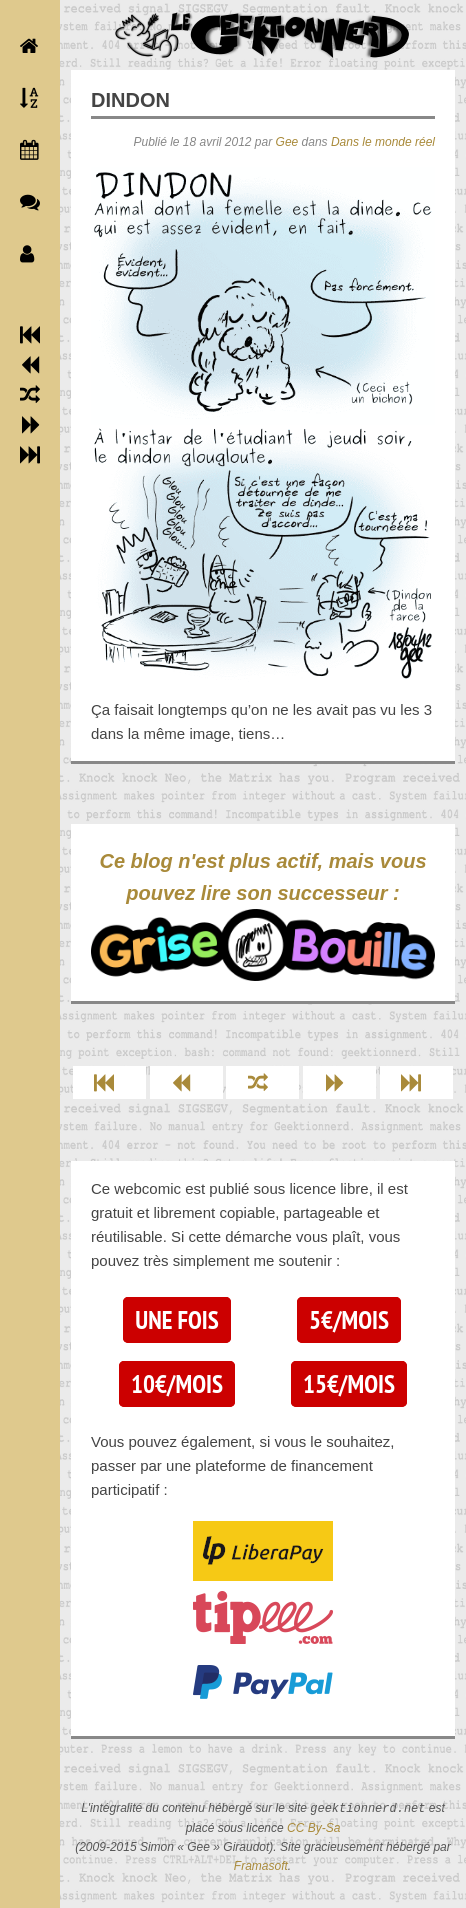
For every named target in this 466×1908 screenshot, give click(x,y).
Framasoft (261, 1866)
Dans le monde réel (383, 142)
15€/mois (349, 1384)
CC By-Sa (313, 1828)
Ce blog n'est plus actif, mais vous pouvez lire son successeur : (263, 915)
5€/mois (349, 1320)
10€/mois (177, 1384)
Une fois (176, 1320)
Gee (287, 142)
